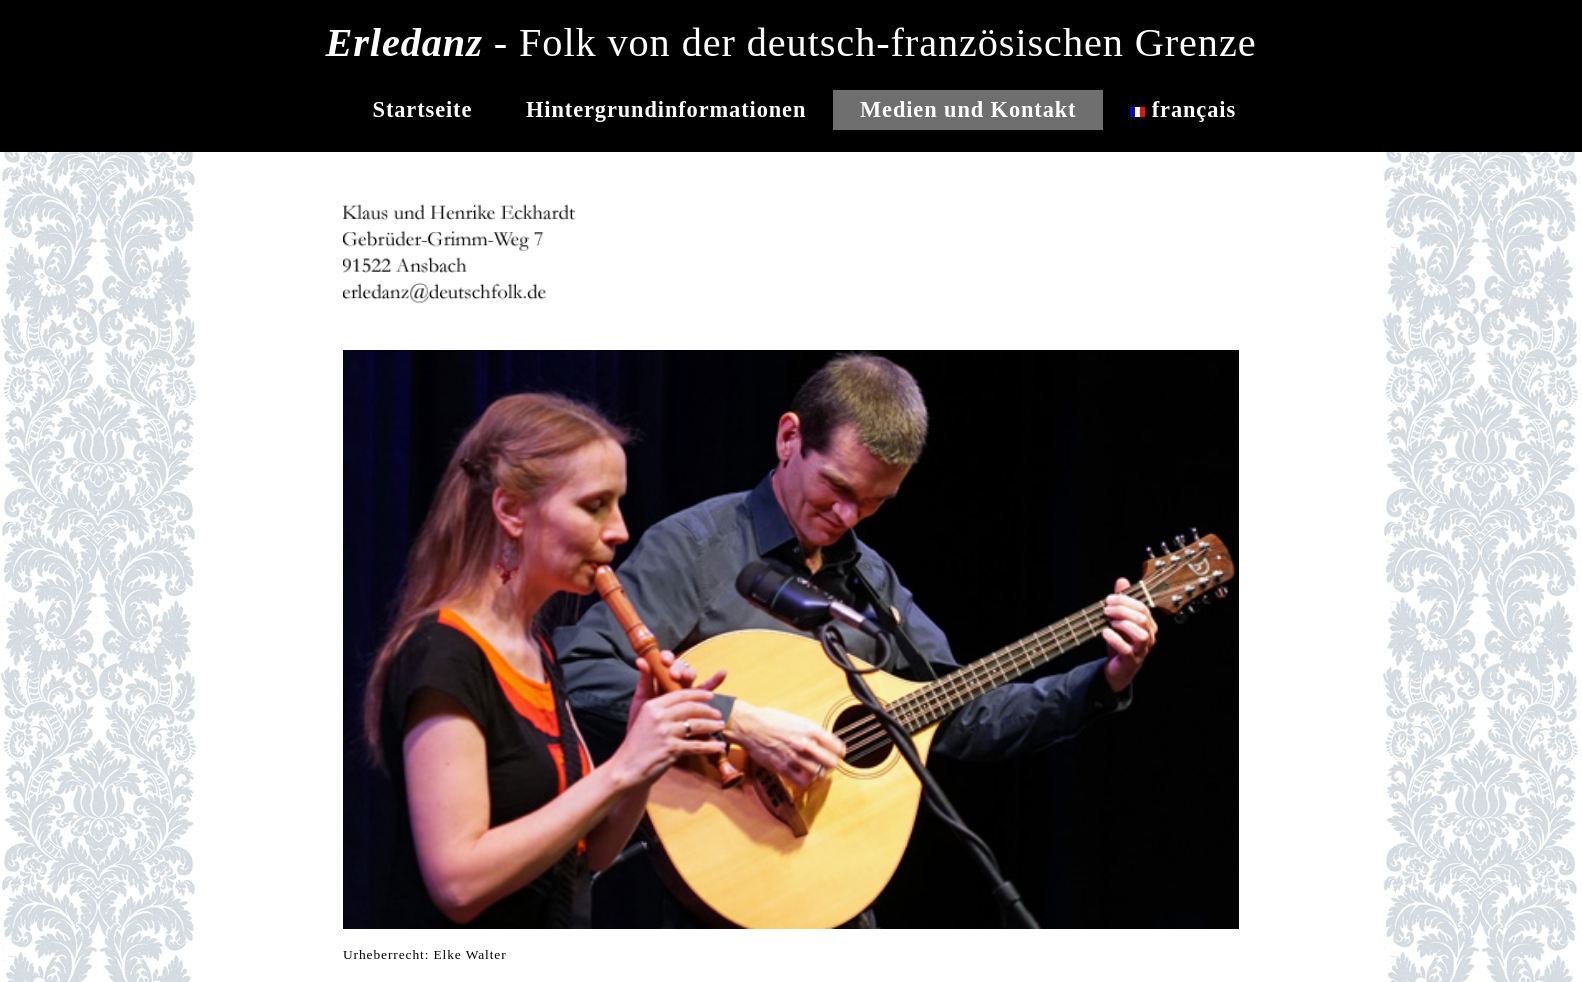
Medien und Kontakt (968, 109)
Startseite (423, 109)
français (1183, 109)
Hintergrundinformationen (666, 109)
